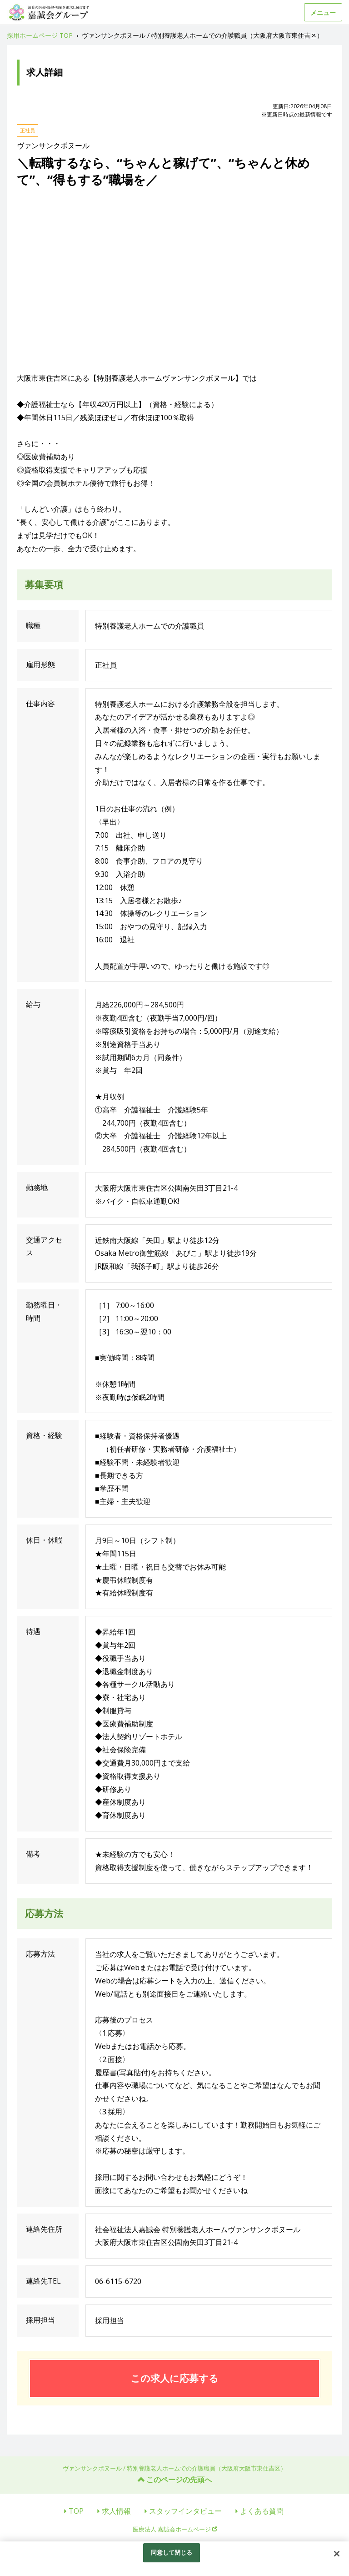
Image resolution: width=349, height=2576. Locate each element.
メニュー (323, 12)
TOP (76, 2511)
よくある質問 (262, 2511)
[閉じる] (337, 2554)
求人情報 (116, 2511)
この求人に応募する (174, 2378)
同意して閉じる (172, 2552)
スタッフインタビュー (185, 2511)
